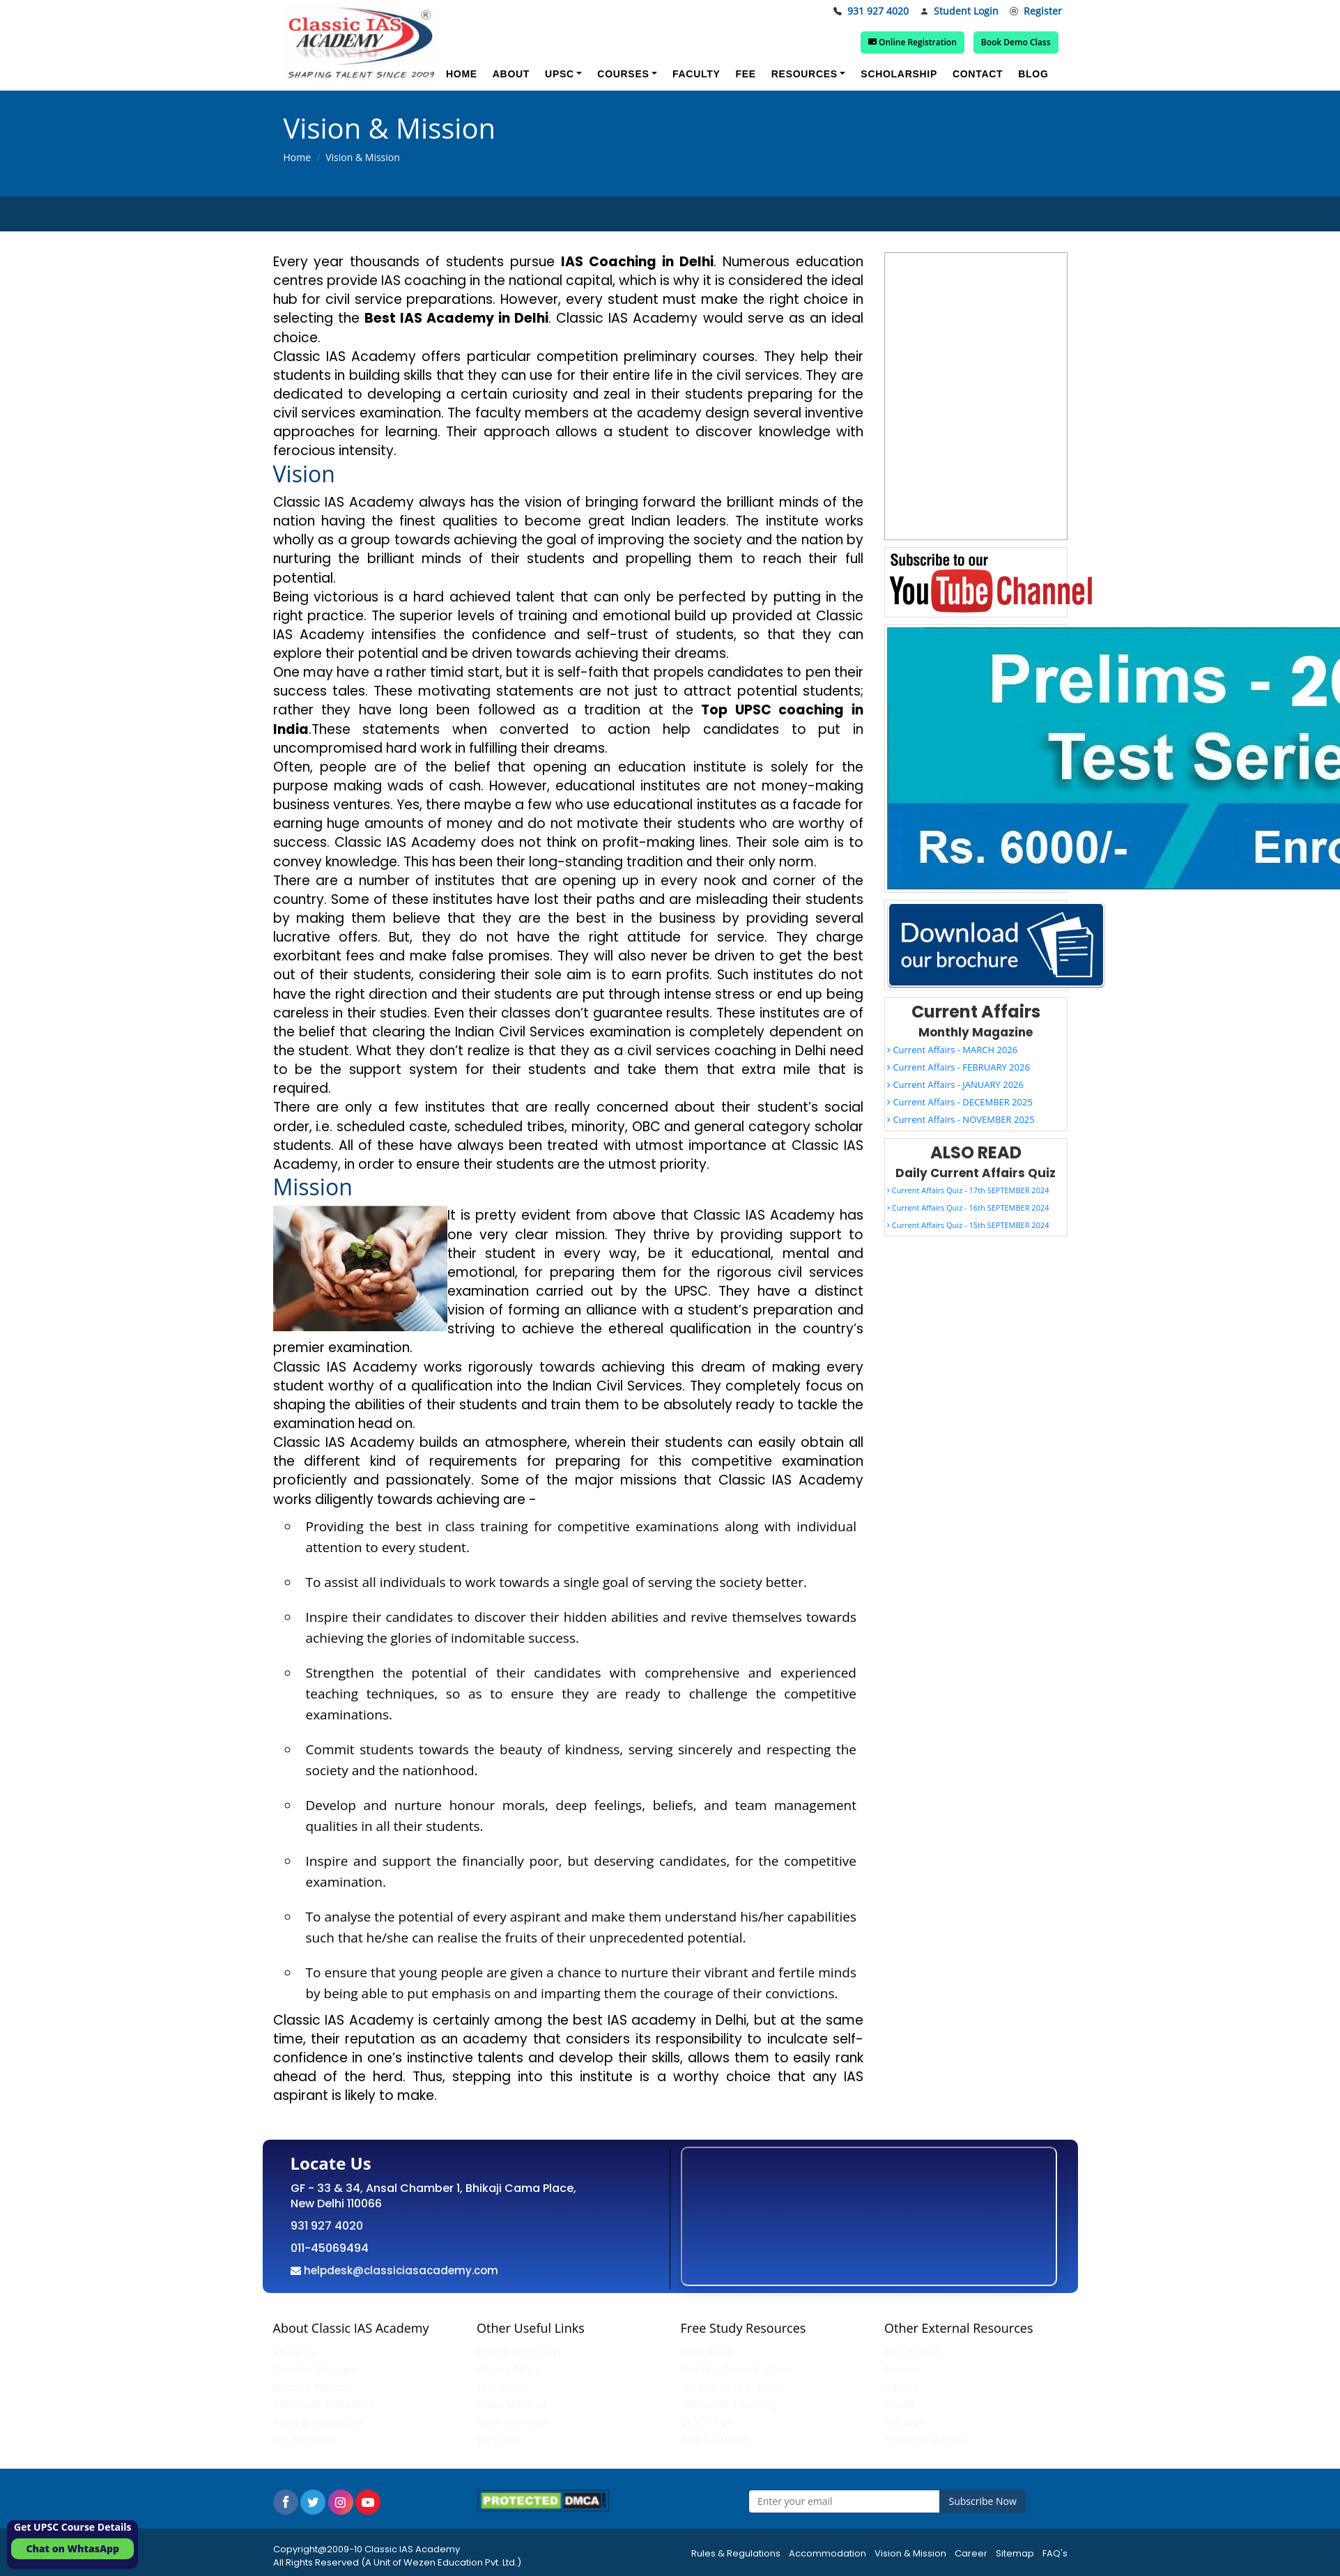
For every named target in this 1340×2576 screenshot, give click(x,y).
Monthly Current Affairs (737, 2369)
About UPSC (912, 2352)
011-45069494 (330, 2248)
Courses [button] (623, 73)
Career (971, 2553)
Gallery (901, 2386)
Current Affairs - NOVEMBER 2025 (961, 1119)
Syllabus (904, 2421)
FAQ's (1055, 2553)
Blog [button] (1033, 73)
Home (297, 157)
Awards (902, 2369)
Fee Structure (305, 2439)
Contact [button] (978, 73)
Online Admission (519, 2352)
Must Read (706, 2352)
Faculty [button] (696, 73)
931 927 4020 (871, 11)
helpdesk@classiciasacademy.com (399, 2270)
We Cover (499, 2439)
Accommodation (827, 2553)
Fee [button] (745, 73)
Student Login (959, 11)
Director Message (314, 2369)
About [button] (511, 73)
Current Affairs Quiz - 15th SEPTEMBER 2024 (968, 1225)
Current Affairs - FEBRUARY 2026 (958, 1067)
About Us (294, 2352)
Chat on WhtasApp (72, 2548)
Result (899, 2404)
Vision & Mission (312, 2386)
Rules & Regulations (735, 2553)
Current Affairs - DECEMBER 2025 (960, 1102)
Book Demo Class (1016, 42)
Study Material (511, 2404)
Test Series (503, 2386)
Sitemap (1015, 2553)
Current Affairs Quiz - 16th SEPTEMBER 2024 (968, 1207)
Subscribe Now (983, 2501)
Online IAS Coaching (729, 2404)
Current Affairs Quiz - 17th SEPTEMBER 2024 (968, 1190)
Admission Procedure (324, 2404)
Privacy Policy (508, 2369)
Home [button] (461, 73)
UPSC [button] (559, 73)
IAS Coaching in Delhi (732, 2386)
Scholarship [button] (899, 73)
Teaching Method (925, 2439)
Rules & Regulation (318, 2421)
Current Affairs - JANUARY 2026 (955, 1084)
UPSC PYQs (706, 2421)
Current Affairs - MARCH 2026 (952, 1049)
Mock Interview (512, 2421)
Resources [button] (804, 73)
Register (1036, 11)
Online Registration (912, 42)
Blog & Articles (715, 2439)
